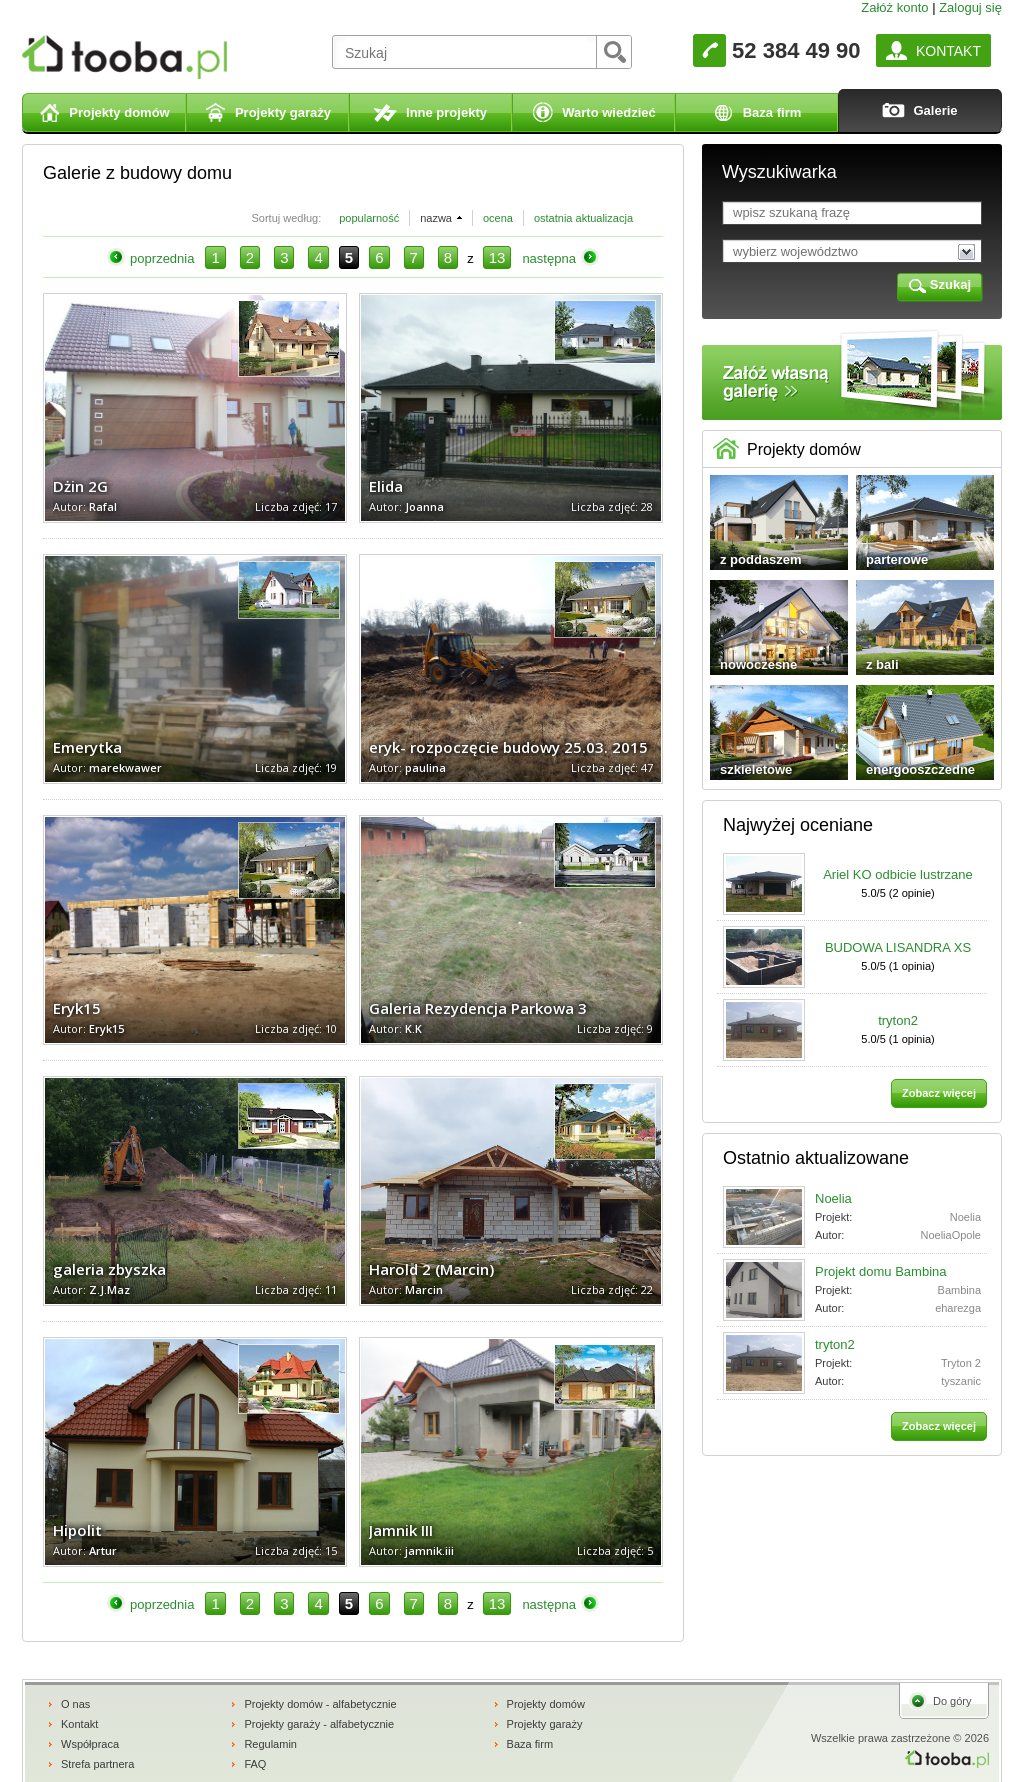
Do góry (952, 1701)
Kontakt (79, 1724)
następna (549, 258)
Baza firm (530, 1744)
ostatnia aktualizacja (583, 218)
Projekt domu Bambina (881, 1271)
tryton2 (898, 1020)
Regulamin (270, 1744)
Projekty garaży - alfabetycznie (319, 1724)
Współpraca (90, 1744)
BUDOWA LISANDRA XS (898, 947)
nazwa (436, 218)
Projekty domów (546, 1704)
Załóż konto (894, 7)
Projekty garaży (545, 1724)
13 (497, 257)
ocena (498, 218)
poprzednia (162, 258)
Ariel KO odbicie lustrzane (898, 874)
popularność (369, 218)
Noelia (833, 1198)
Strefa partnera (97, 1764)
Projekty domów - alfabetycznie (320, 1704)
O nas (75, 1704)
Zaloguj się (970, 7)
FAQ (255, 1764)
